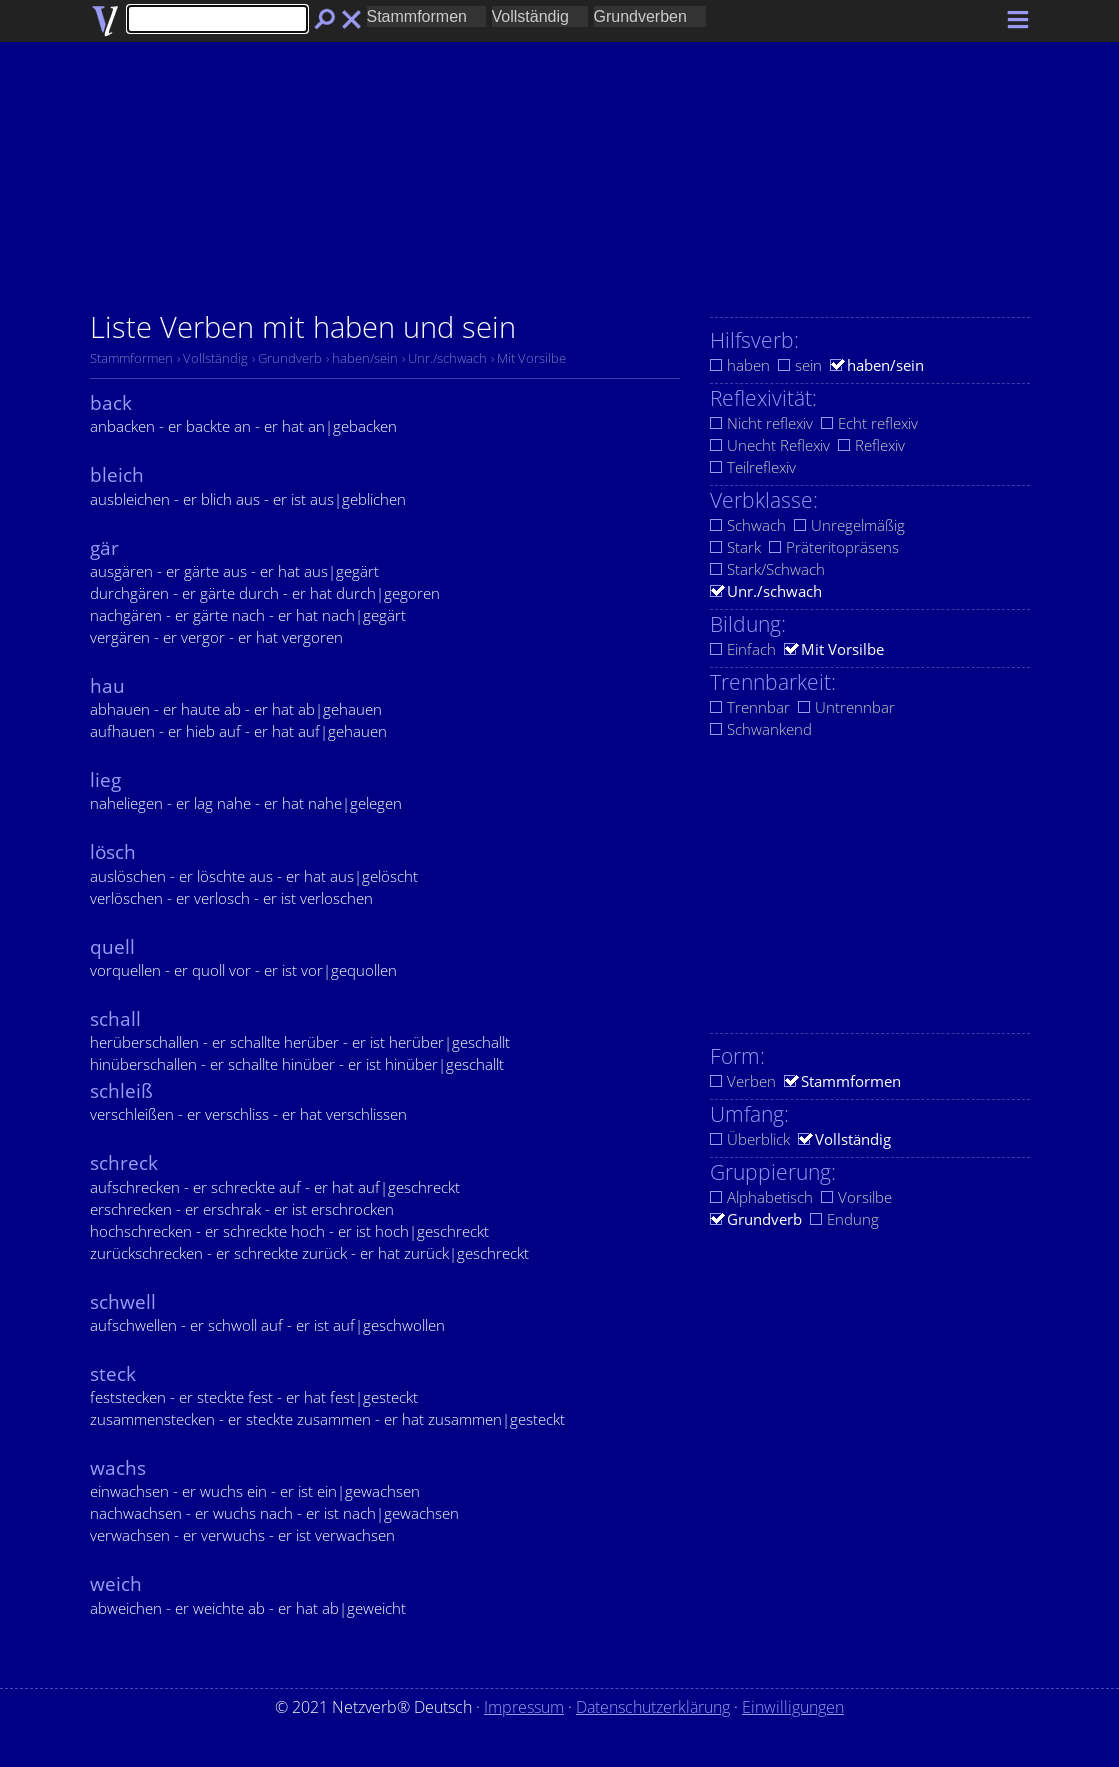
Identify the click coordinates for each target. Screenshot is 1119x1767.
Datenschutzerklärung (653, 1707)
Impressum (524, 1707)
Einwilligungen (793, 1707)
